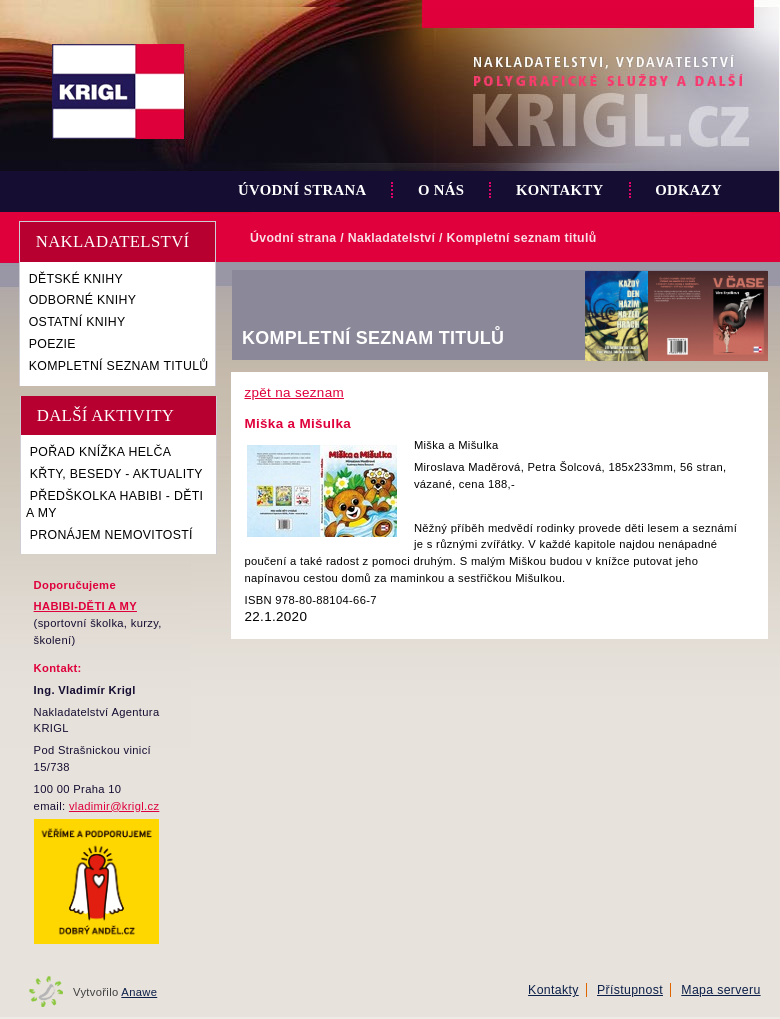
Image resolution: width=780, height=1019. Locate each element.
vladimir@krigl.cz (114, 806)
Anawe (139, 992)
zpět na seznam (294, 392)
